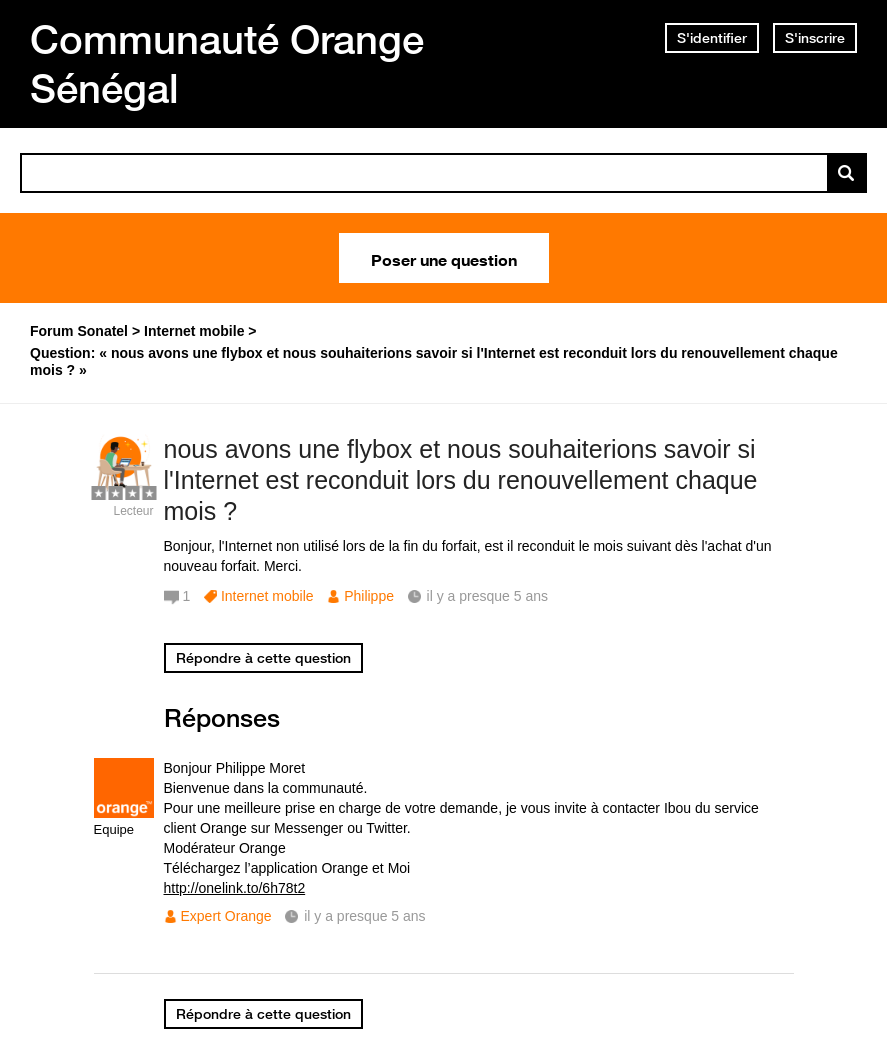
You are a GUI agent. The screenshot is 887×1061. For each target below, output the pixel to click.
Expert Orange (226, 916)
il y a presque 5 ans (364, 916)
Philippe (369, 596)
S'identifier (712, 38)
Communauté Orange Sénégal (227, 63)
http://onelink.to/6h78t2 (235, 888)
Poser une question (444, 258)
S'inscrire (815, 38)
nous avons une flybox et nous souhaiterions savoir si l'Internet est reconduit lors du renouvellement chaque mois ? (461, 480)
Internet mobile (267, 596)
